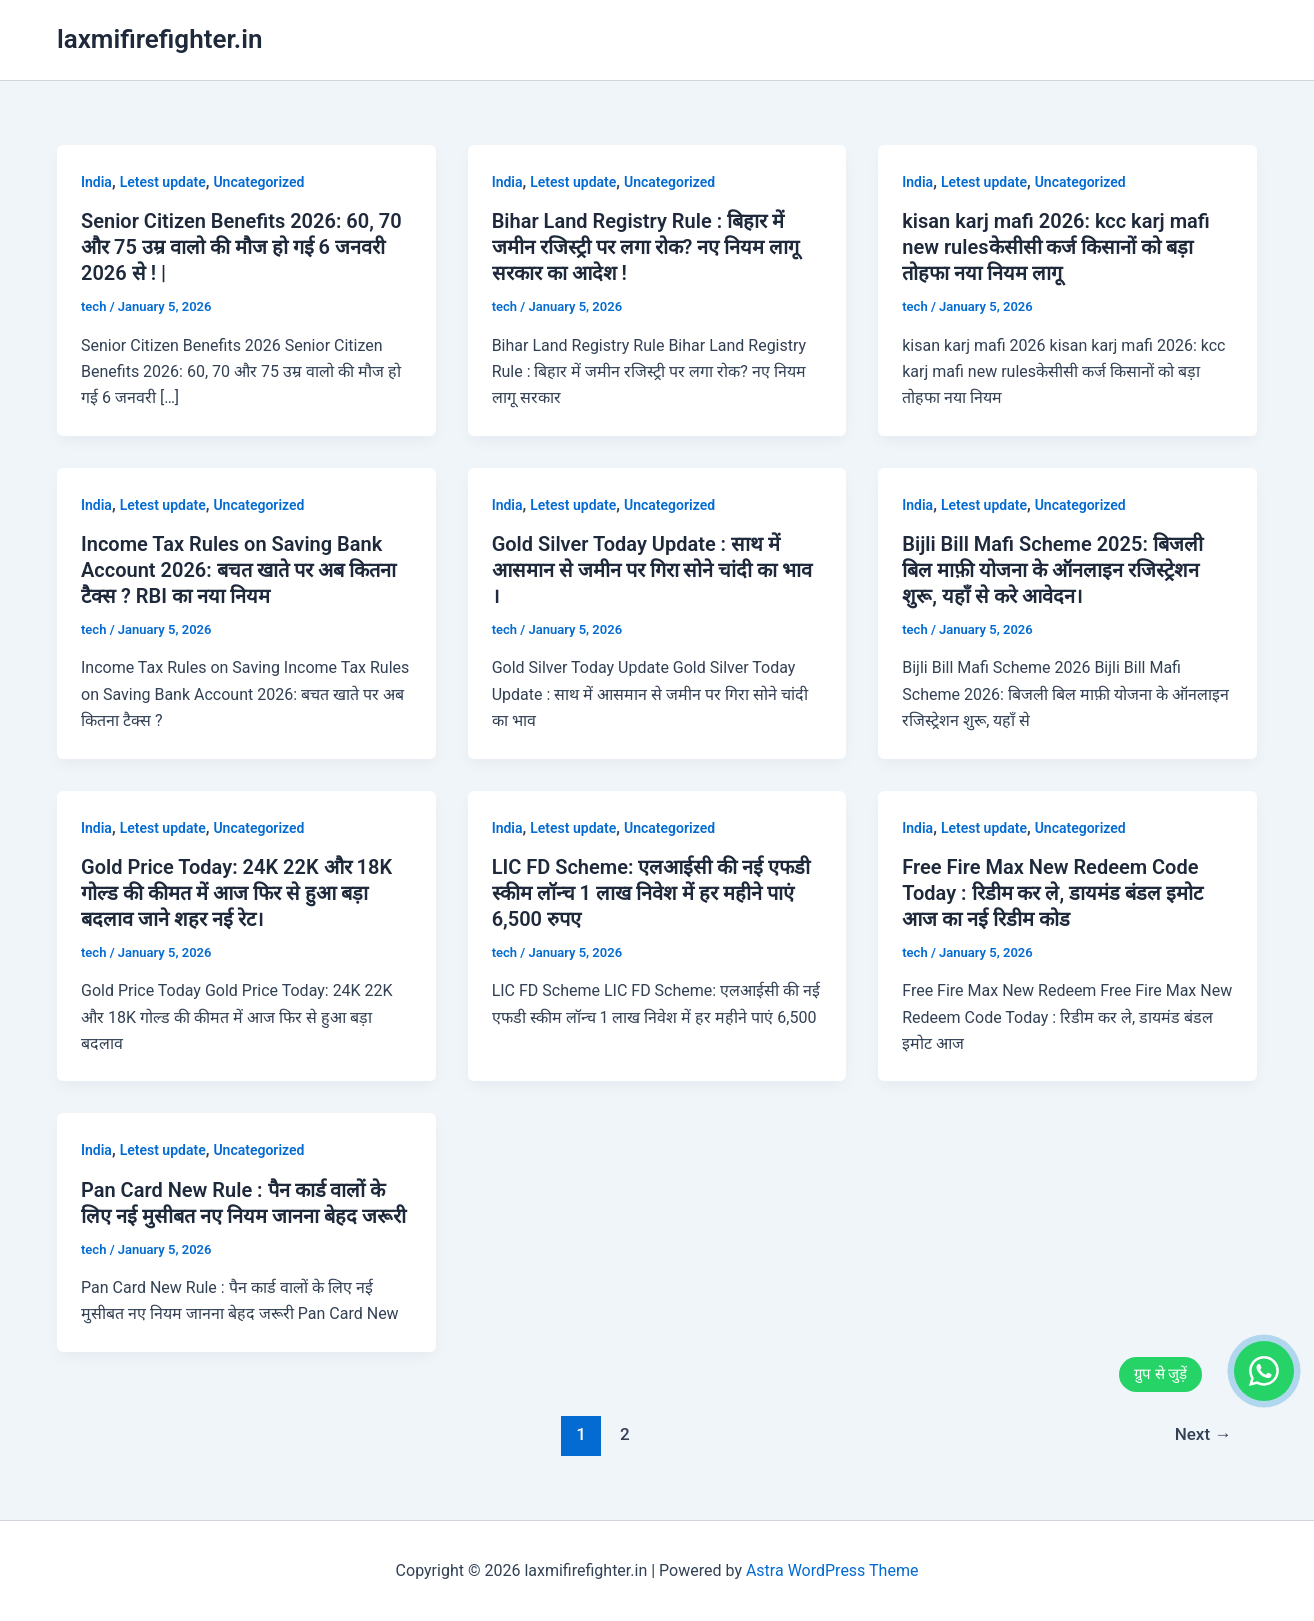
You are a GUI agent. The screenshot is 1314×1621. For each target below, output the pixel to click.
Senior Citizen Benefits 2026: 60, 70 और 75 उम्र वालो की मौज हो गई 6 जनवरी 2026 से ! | (241, 247)
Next (1203, 1434)
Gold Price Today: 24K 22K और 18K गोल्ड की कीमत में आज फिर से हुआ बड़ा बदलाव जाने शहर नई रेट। (236, 893)
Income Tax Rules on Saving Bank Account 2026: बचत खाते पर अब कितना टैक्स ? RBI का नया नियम (238, 570)
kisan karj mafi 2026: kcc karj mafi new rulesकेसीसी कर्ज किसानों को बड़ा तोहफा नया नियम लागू (1055, 247)
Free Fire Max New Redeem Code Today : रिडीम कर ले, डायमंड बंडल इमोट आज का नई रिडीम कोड (1052, 893)
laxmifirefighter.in (160, 39)
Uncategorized (258, 182)
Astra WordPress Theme (832, 1570)
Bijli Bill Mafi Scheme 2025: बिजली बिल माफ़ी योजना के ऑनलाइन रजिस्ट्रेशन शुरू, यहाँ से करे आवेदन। (1052, 570)
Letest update (163, 182)
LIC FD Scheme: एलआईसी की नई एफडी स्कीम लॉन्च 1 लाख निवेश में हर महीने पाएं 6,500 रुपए (651, 893)
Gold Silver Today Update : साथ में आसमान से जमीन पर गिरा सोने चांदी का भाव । (652, 570)
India (96, 182)
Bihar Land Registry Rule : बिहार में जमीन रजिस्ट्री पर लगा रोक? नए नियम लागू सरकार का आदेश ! (646, 247)
